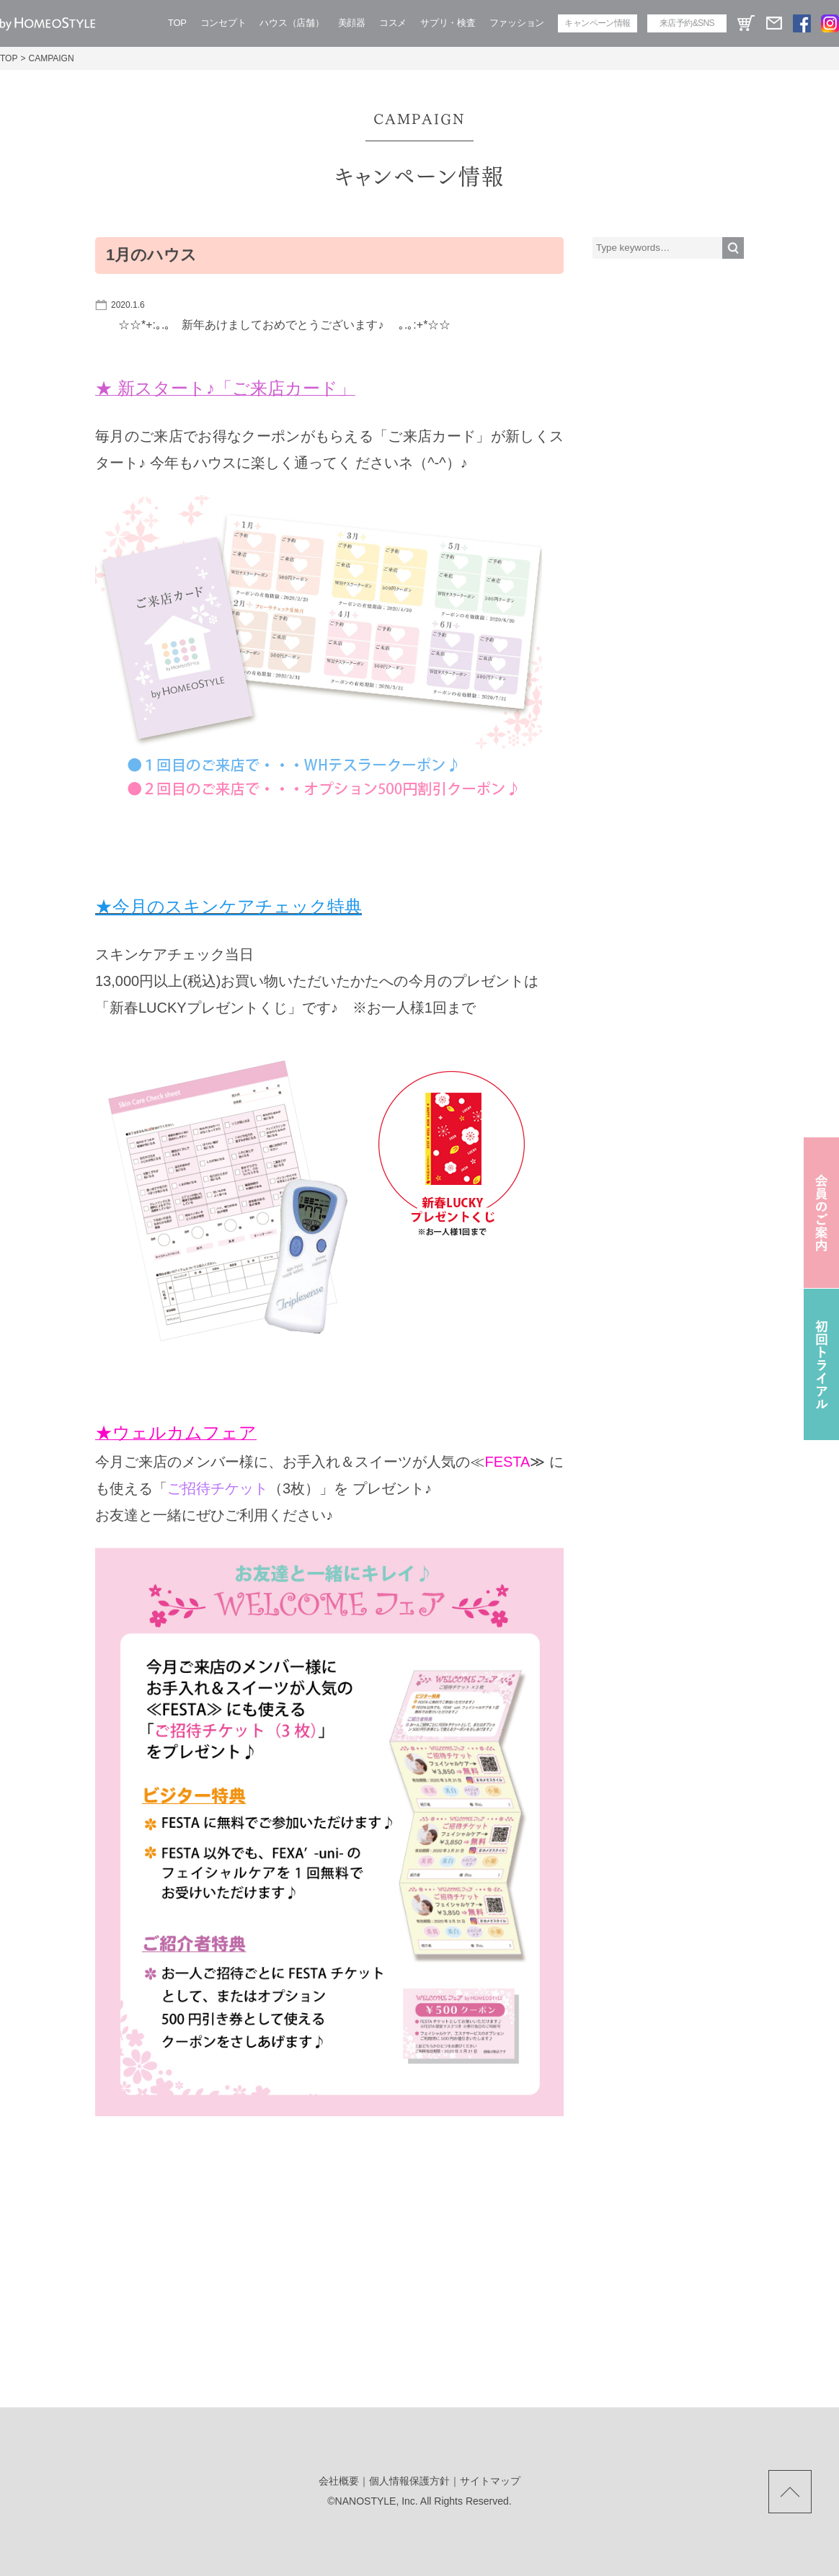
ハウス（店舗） (291, 22)
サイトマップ (490, 2481)
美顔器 (351, 22)
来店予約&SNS (687, 23)
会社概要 (339, 2481)
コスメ (393, 22)
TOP (177, 22)
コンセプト (223, 22)
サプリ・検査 (447, 22)
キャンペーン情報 (597, 23)
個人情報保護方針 (409, 2481)
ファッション (516, 22)
